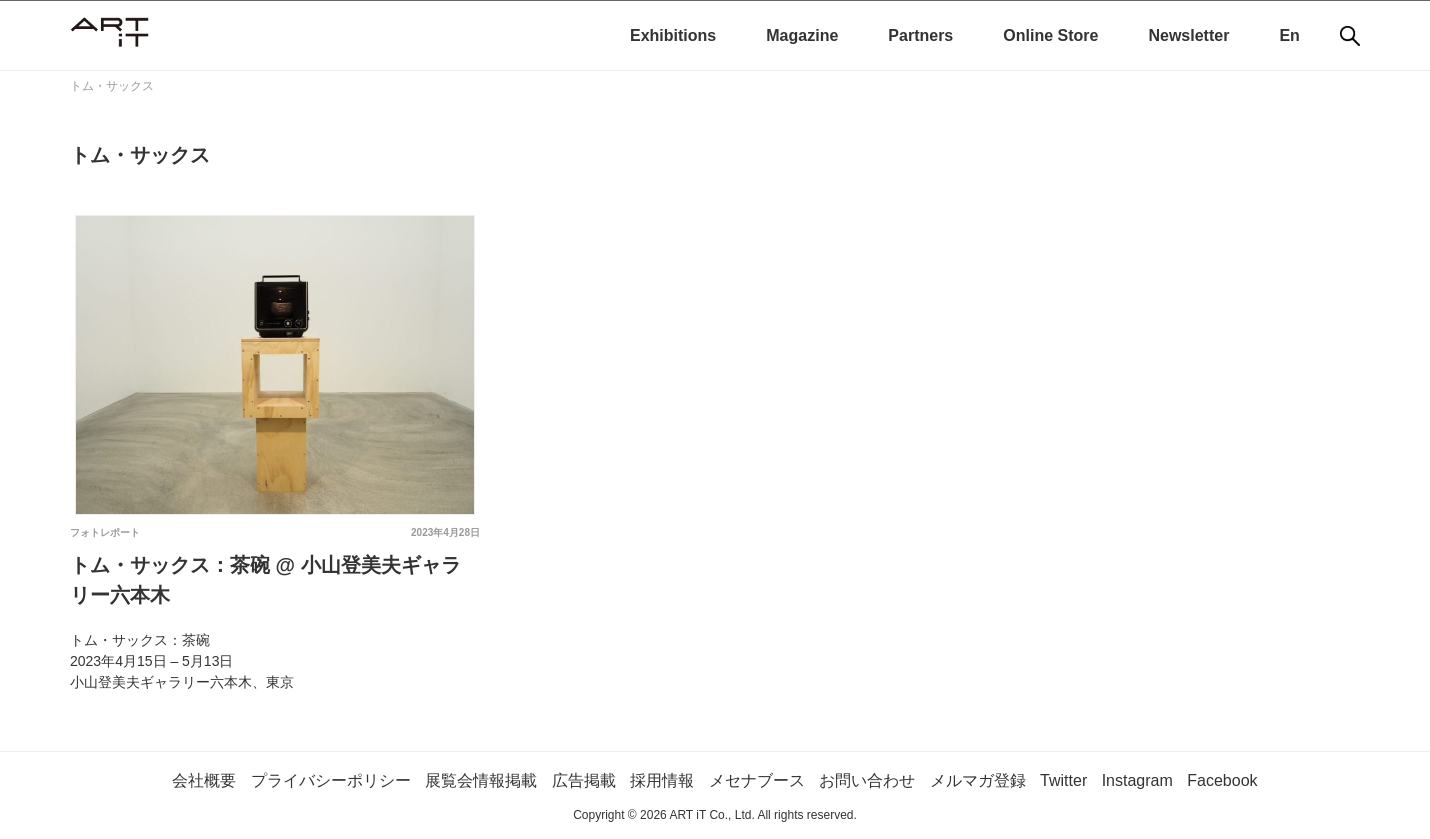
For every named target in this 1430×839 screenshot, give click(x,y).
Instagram (1137, 780)
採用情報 (662, 780)
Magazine (802, 35)
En (1289, 35)
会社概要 (204, 780)
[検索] (1350, 36)
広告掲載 (584, 780)
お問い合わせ (867, 780)
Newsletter (1188, 35)
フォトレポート (105, 532)
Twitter (1063, 780)
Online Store (1050, 35)
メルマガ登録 (978, 780)
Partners (920, 35)
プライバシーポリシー (331, 780)
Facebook (1222, 780)
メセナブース (757, 780)
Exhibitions (673, 35)
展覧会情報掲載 (481, 780)
